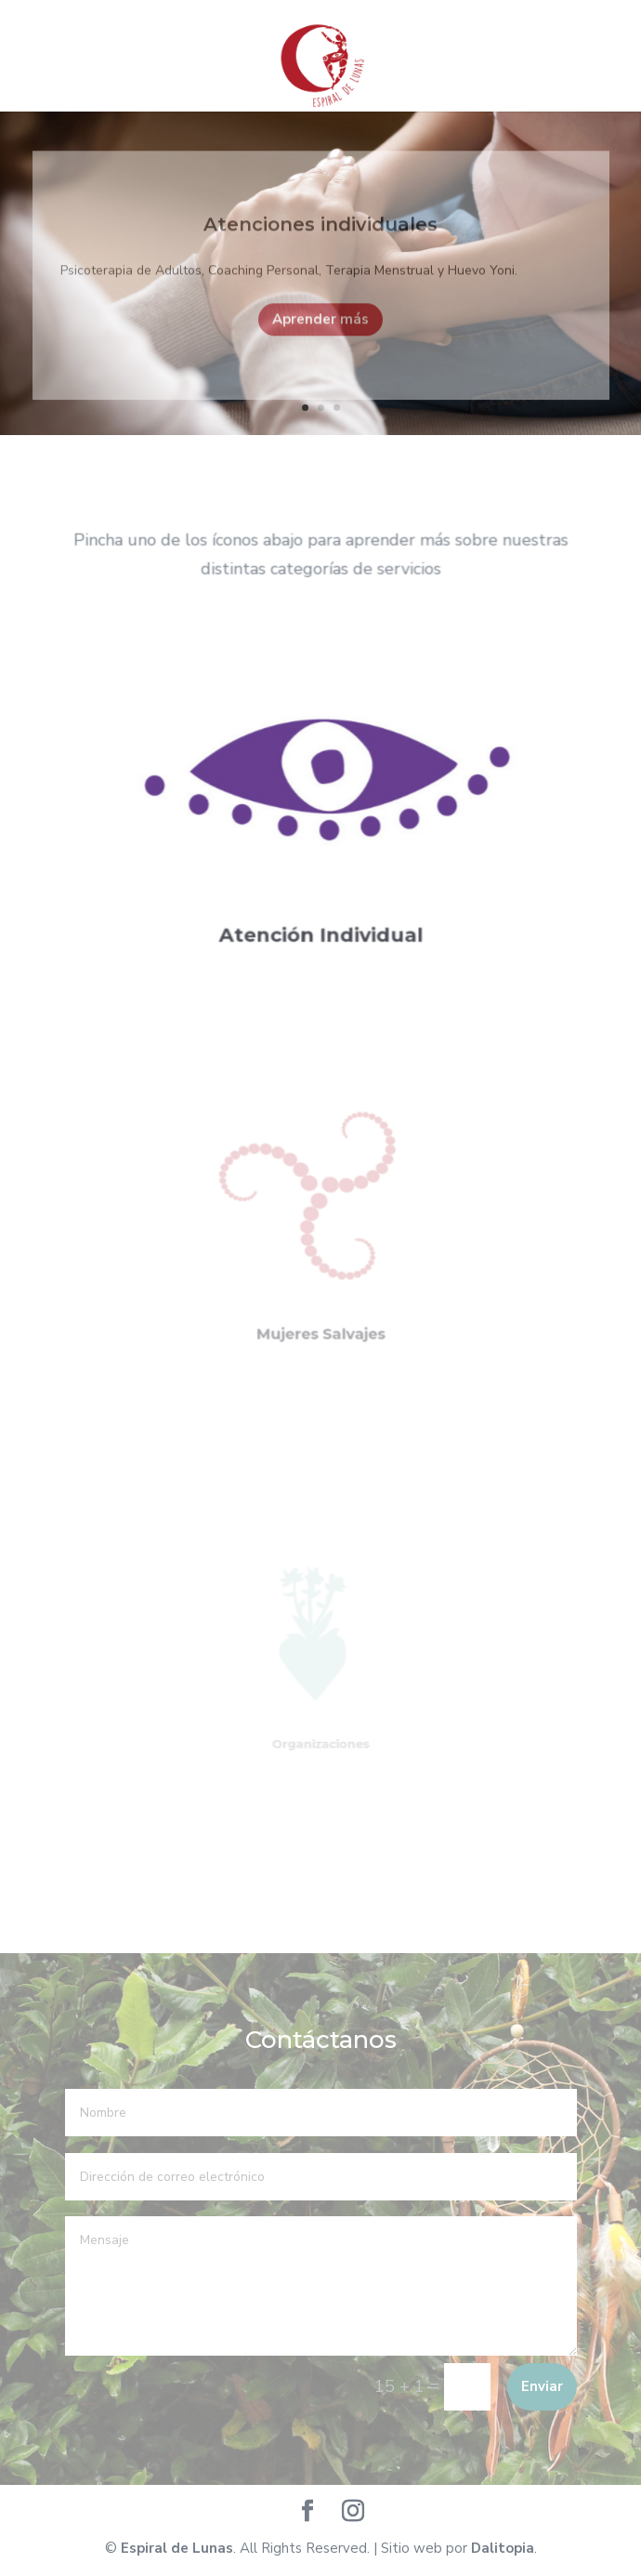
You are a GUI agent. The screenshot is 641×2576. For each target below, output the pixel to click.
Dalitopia (502, 2548)
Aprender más (320, 329)
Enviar (542, 2386)
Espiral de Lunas (177, 2548)
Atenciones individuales (320, 234)
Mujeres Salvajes (320, 1314)
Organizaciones (320, 1730)
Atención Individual (320, 920)
